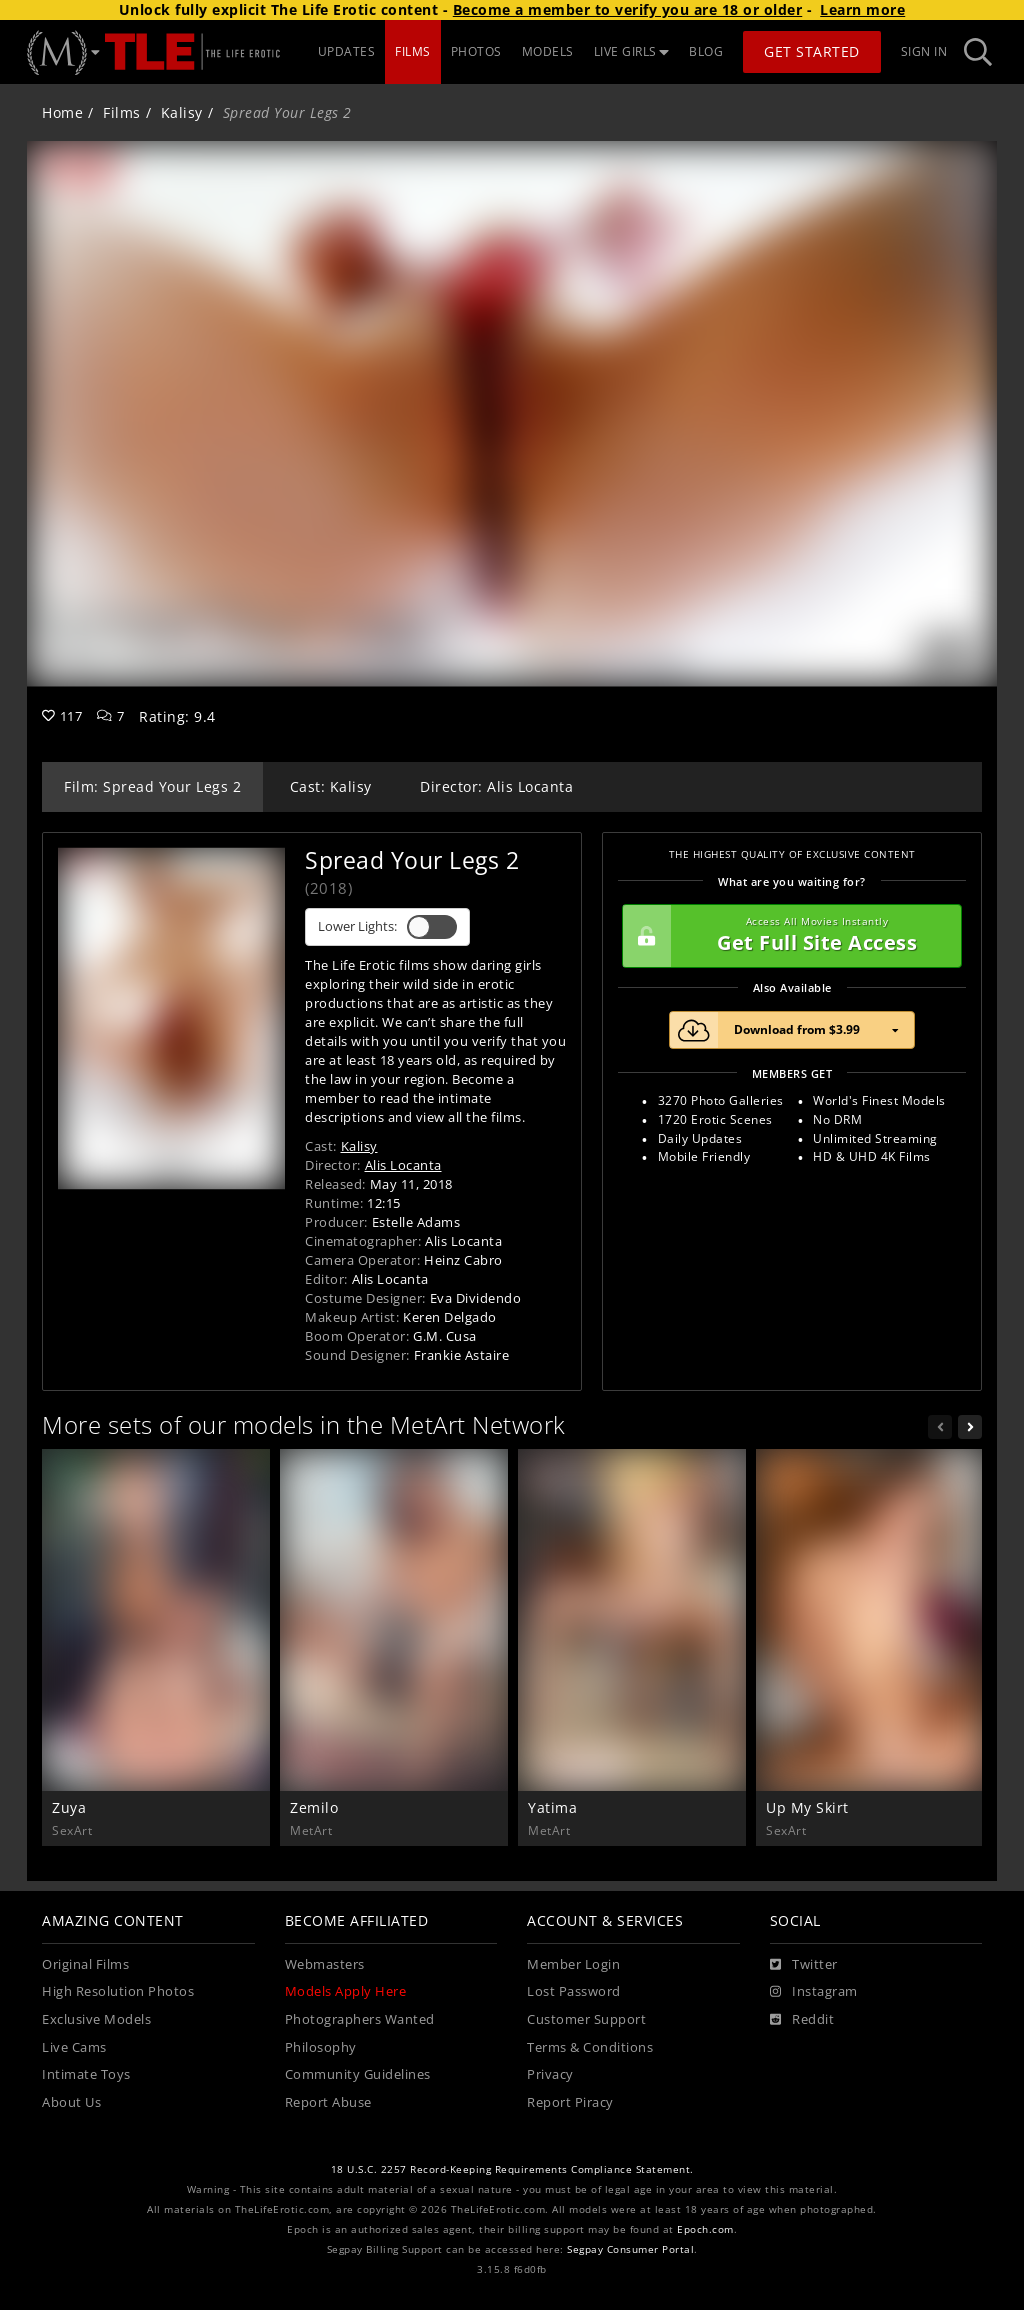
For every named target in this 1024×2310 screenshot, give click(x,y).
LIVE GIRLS (632, 51)
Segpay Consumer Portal (630, 2249)
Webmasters (325, 1964)
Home (62, 112)
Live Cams (74, 2047)
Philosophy (321, 2047)
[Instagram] (814, 1992)
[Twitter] (804, 1965)
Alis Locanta (403, 1165)
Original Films (85, 1964)
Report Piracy (570, 2102)
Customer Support (586, 2019)
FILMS (413, 51)
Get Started (812, 51)
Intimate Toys (86, 2074)
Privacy (550, 2074)
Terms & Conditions (590, 2047)
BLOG (706, 51)
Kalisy (182, 112)
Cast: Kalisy (331, 786)
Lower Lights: (387, 927)
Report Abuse (328, 2102)
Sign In (924, 51)
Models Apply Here (346, 1991)
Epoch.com (705, 2229)
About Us (71, 2102)
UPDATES (347, 51)
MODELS (548, 51)
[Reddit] (802, 2020)
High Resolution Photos (118, 1991)
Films (122, 112)
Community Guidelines (358, 2074)
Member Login (573, 1964)
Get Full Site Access (787, 936)
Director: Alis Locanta (496, 786)
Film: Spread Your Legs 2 (152, 786)
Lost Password (574, 1991)
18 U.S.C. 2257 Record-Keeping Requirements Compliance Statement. (512, 2169)
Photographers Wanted (360, 2019)
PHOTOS (476, 51)
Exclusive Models (96, 2019)
